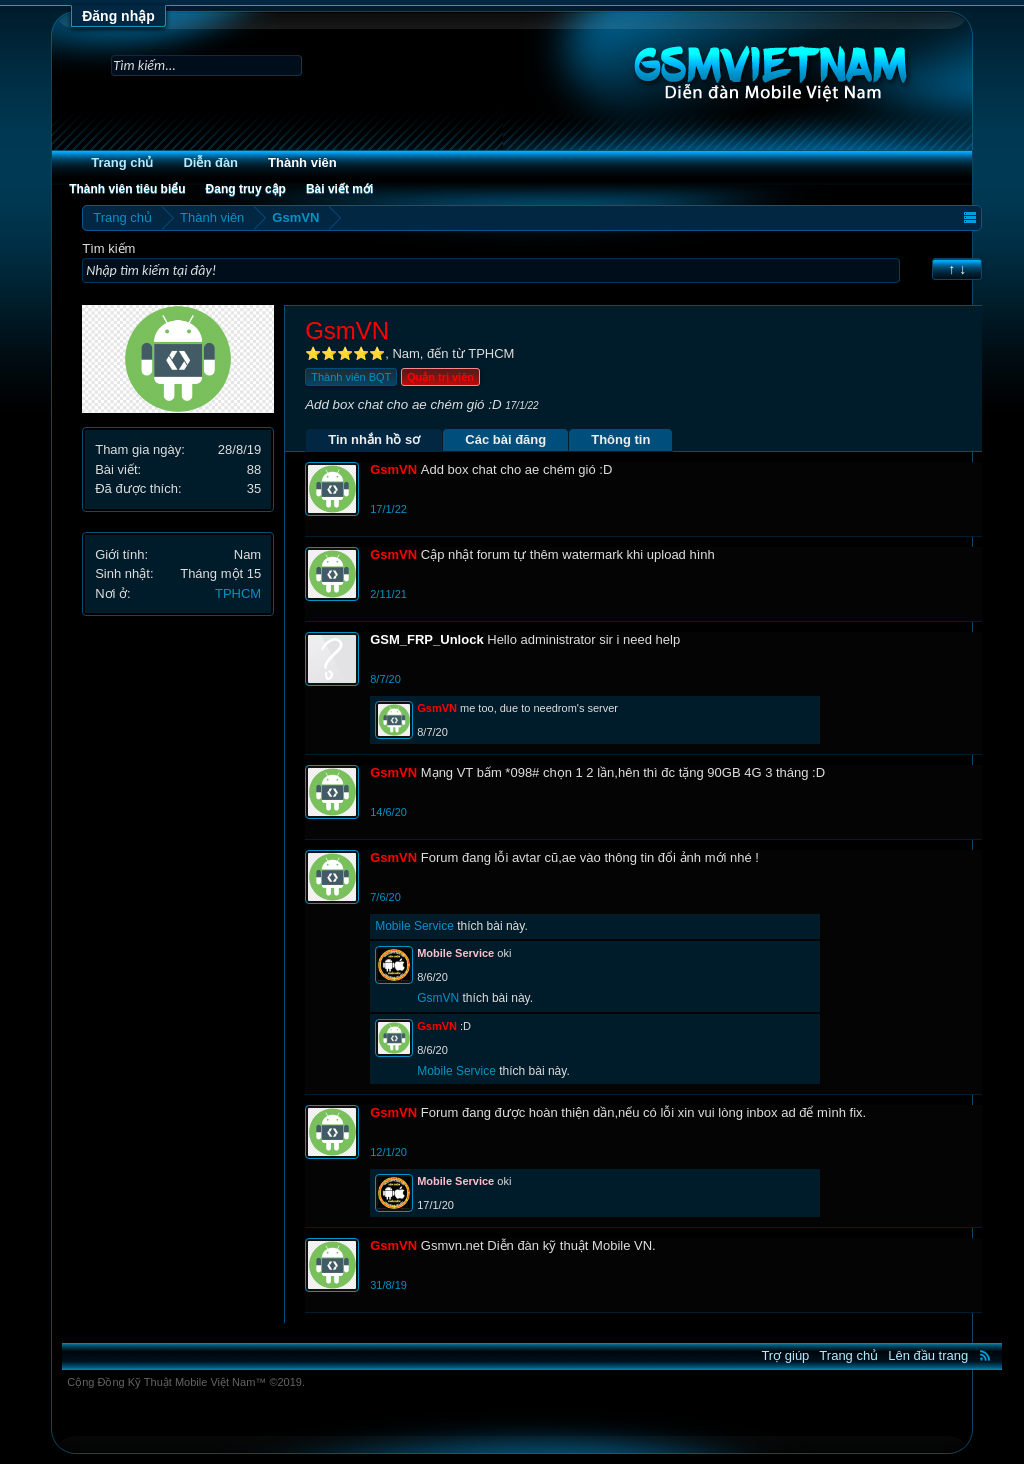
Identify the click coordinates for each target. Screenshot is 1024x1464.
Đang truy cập (246, 189)
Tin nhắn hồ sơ (374, 439)
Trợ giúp (785, 1355)
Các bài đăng (505, 439)
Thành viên (302, 162)
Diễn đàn (210, 162)
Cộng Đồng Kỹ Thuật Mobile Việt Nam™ (186, 1382)
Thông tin (620, 439)
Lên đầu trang (928, 1355)
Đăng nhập (118, 16)
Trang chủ (122, 162)
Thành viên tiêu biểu (127, 189)
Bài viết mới (339, 189)
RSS (985, 1355)
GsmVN (438, 998)
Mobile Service (414, 926)
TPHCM (238, 593)
